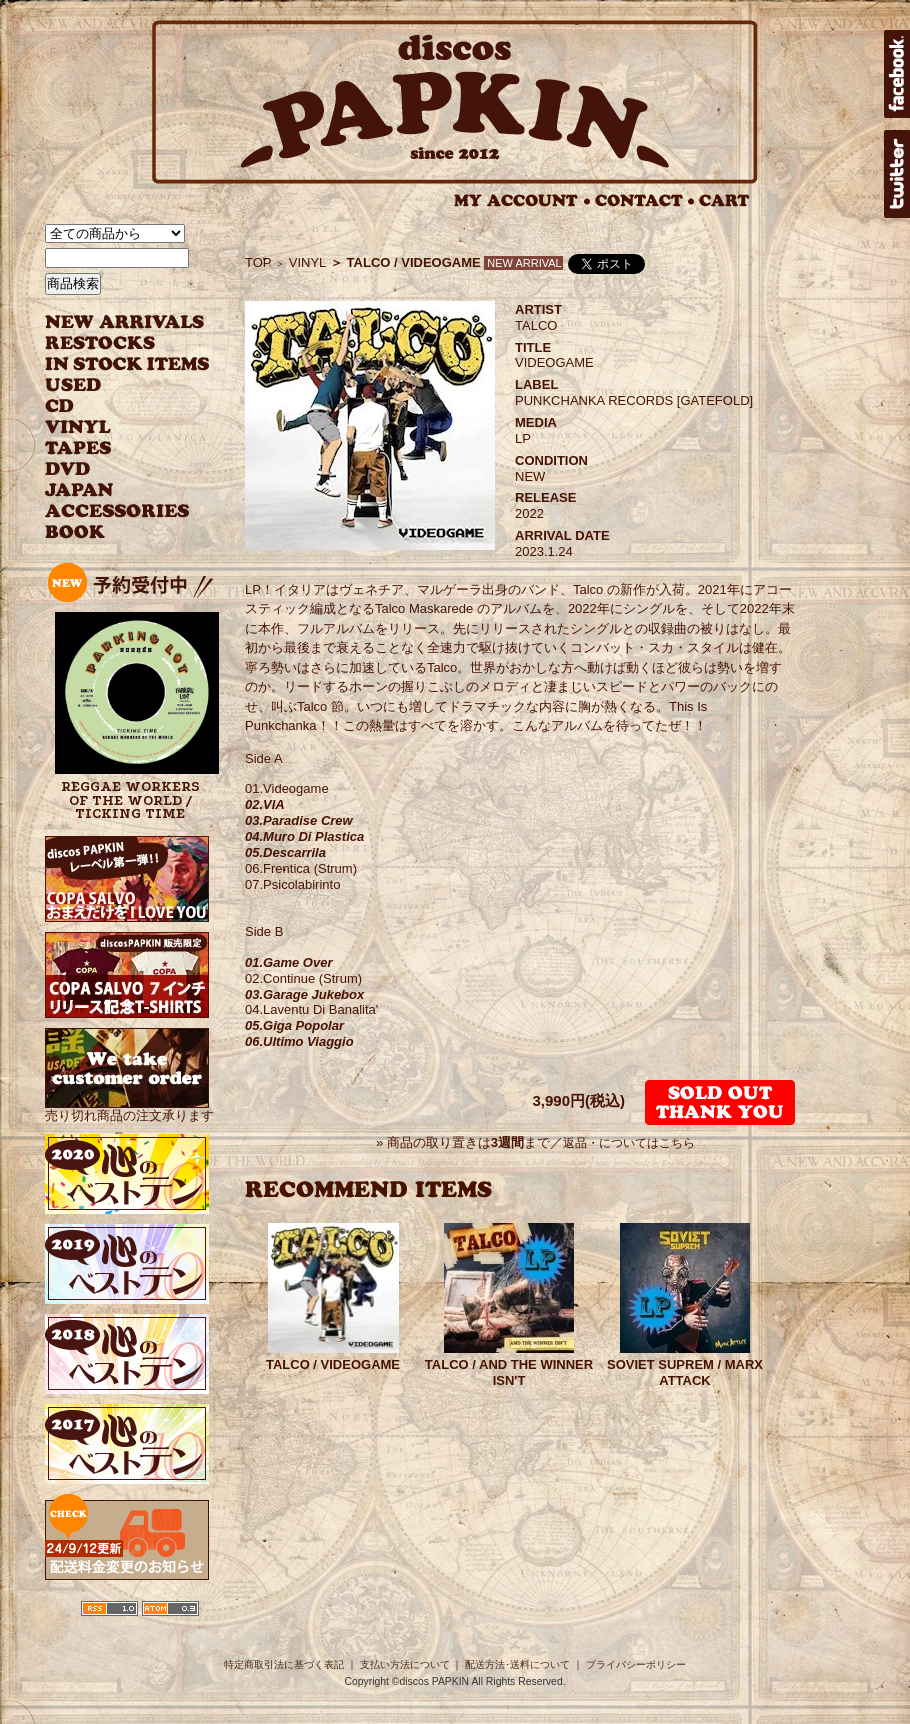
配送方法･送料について (517, 1664)
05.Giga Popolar (294, 1025)
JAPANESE (112, 490)
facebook (897, 74)
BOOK (76, 532)
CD (60, 406)
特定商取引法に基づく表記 (284, 1664)
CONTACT (645, 200)
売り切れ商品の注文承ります (129, 1107)
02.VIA (265, 804)
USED (112, 385)
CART (724, 200)
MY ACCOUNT (522, 200)
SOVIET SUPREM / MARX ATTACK (685, 1372)
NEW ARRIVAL (125, 322)
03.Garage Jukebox (304, 994)
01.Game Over (288, 962)
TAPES (78, 448)
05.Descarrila (285, 852)
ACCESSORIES (117, 511)
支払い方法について (405, 1664)
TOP (258, 262)
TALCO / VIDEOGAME (333, 1364)
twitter (897, 174)
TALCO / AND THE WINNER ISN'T (509, 1372)
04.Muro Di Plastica (304, 836)
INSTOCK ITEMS (127, 364)
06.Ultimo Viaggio (299, 1041)
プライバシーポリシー (636, 1664)
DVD (67, 469)
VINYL (80, 427)
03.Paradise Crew (299, 820)
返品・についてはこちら (629, 1143)
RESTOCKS (112, 343)
